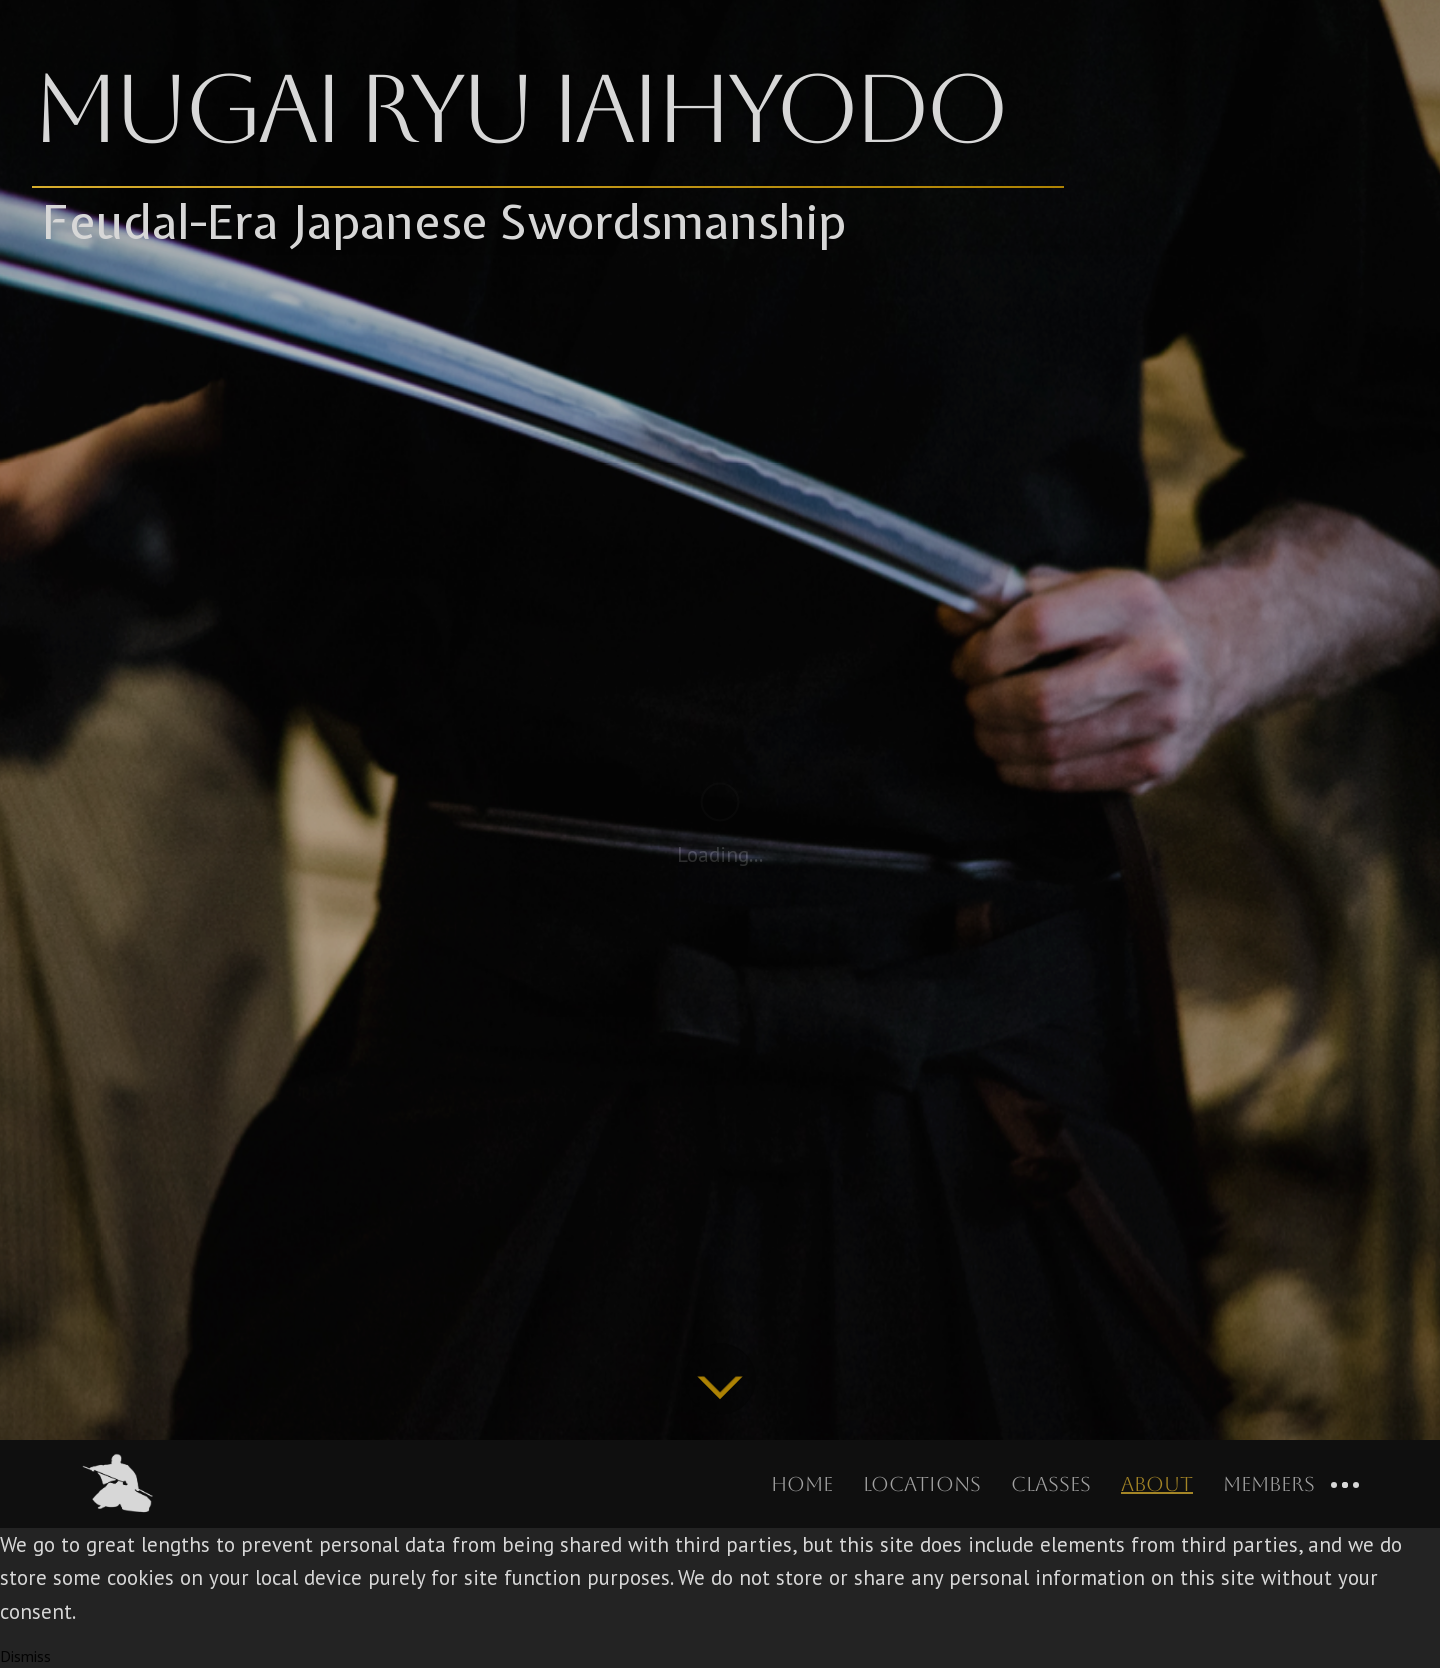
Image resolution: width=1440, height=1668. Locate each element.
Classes (1051, 1484)
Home (802, 1484)
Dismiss (25, 1656)
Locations (922, 1484)
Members (1269, 1484)
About (1157, 1484)
